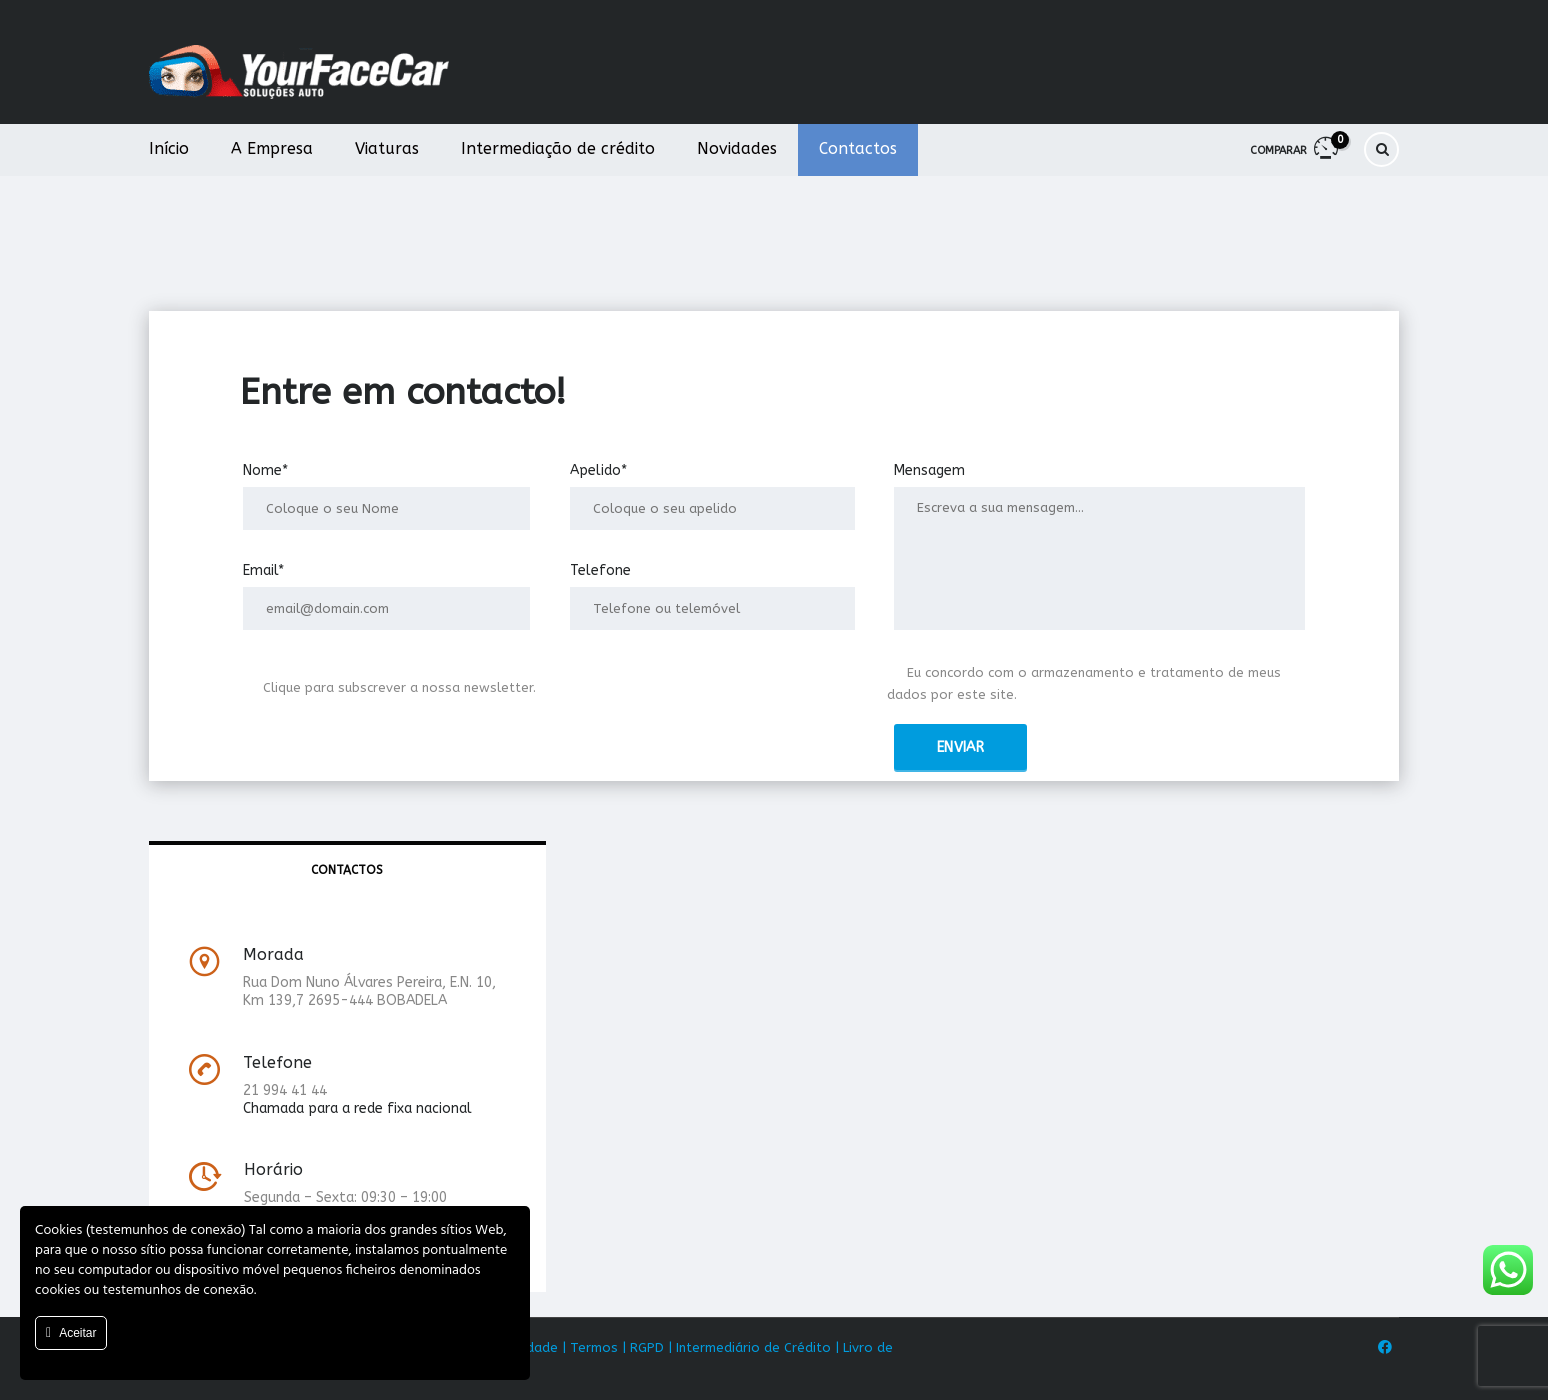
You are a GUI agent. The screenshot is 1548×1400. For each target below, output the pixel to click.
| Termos (590, 1347)
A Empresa (272, 148)
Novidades (737, 148)
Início (169, 148)
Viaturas (387, 148)
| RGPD (643, 1347)
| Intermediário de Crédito (749, 1347)
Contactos (858, 148)
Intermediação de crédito (558, 148)
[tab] (347, 871)
